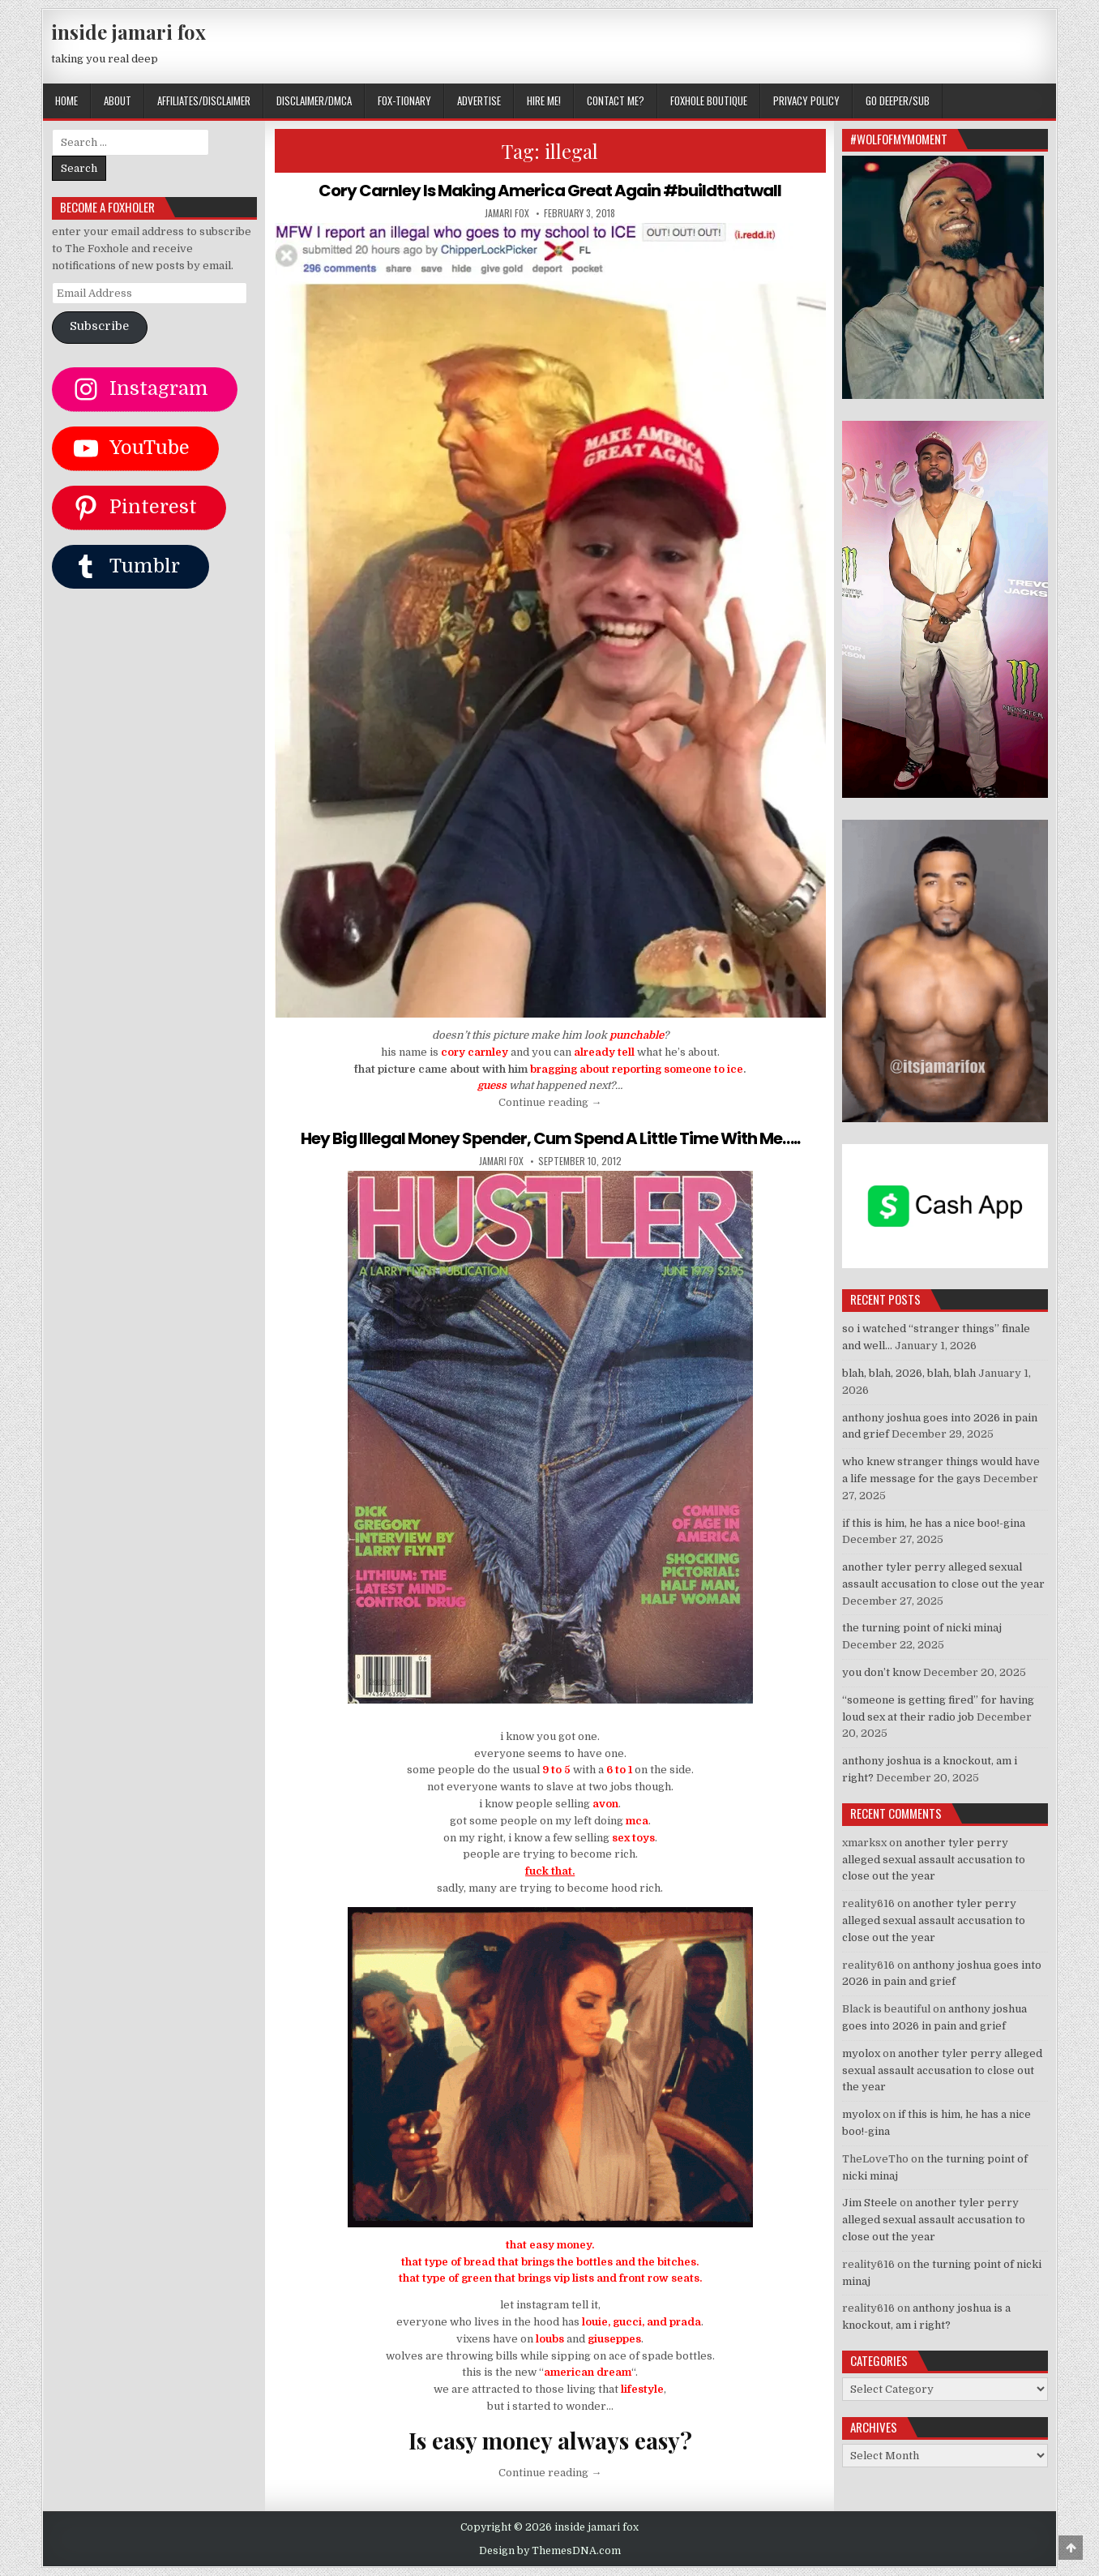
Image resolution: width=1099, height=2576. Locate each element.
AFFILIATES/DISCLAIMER (203, 100)
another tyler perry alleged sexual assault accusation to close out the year (933, 1860)
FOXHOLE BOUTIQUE (708, 100)
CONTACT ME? (615, 100)
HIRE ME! (544, 100)
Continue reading (549, 1102)
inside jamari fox (128, 32)
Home (66, 100)
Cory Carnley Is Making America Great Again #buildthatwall (550, 190)
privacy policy (806, 100)
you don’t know (881, 1672)
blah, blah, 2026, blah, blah (909, 1373)
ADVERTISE (479, 100)
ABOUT (117, 100)
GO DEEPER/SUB (898, 100)
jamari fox (507, 213)
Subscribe (99, 326)
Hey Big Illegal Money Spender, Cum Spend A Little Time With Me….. (550, 1138)
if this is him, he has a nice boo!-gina (933, 1523)
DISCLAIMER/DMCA (314, 100)
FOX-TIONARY (404, 100)
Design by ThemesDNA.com (550, 2551)
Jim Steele (869, 2203)
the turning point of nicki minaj (922, 1628)
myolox (861, 2053)
